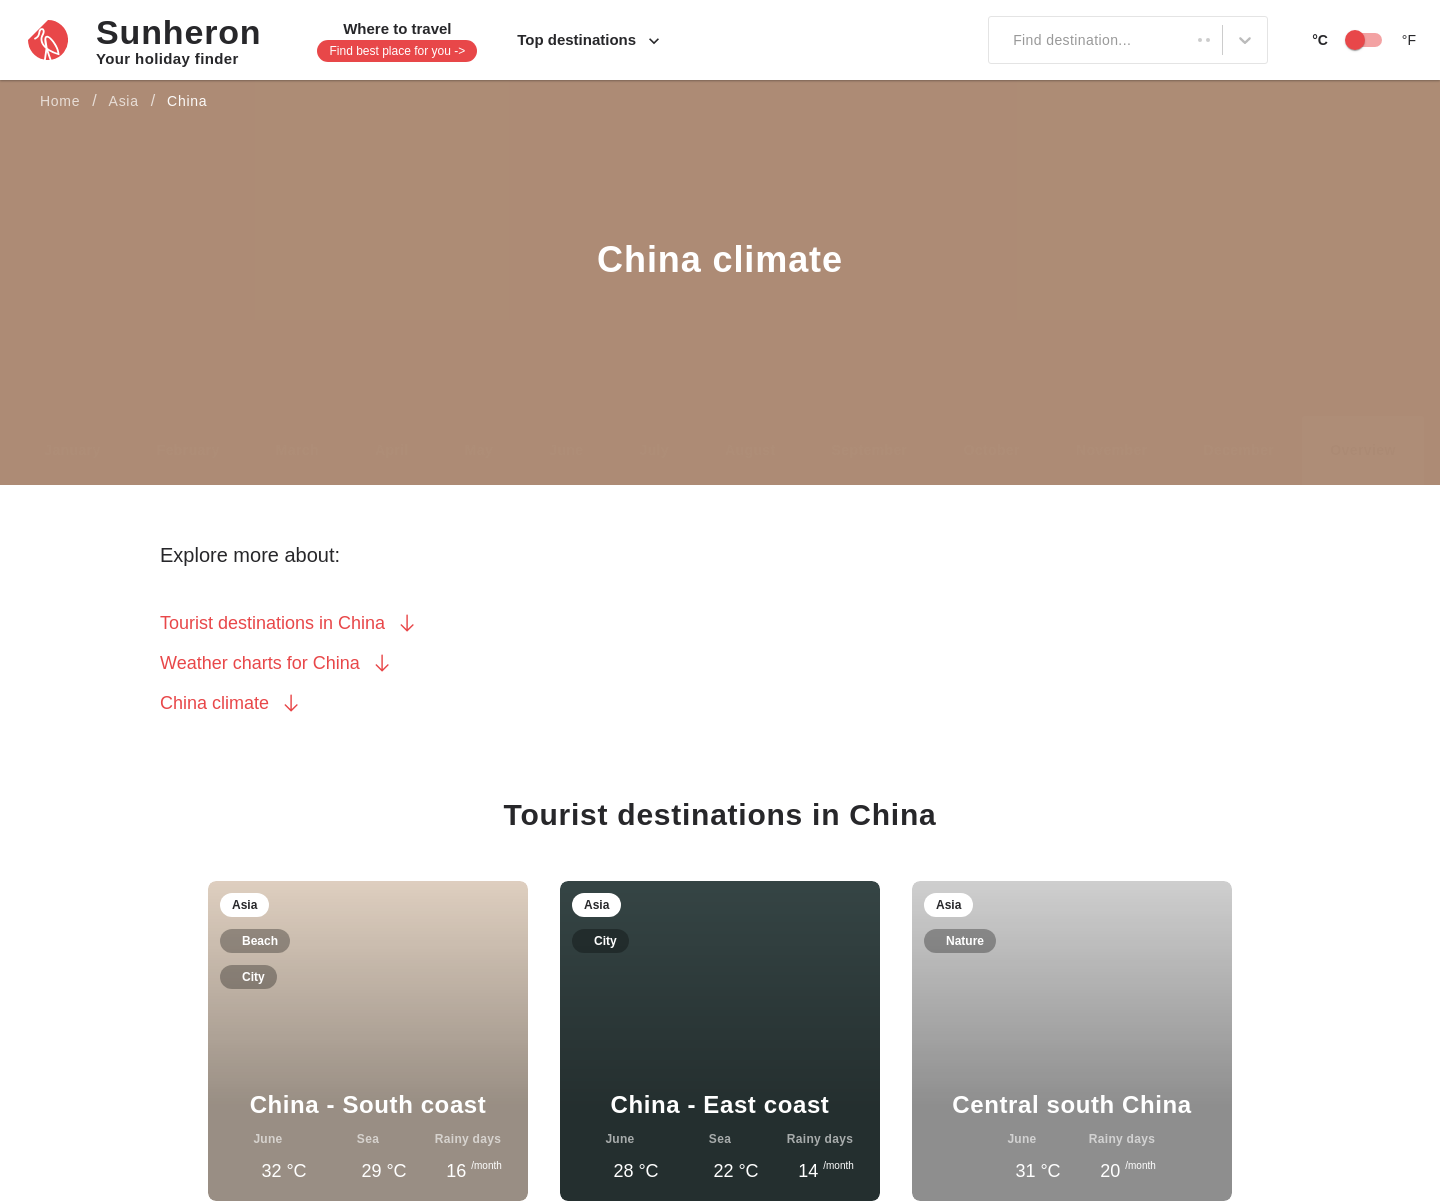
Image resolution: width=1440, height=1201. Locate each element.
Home (61, 101)
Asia (129, 101)
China (198, 101)
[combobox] (999, 40)
